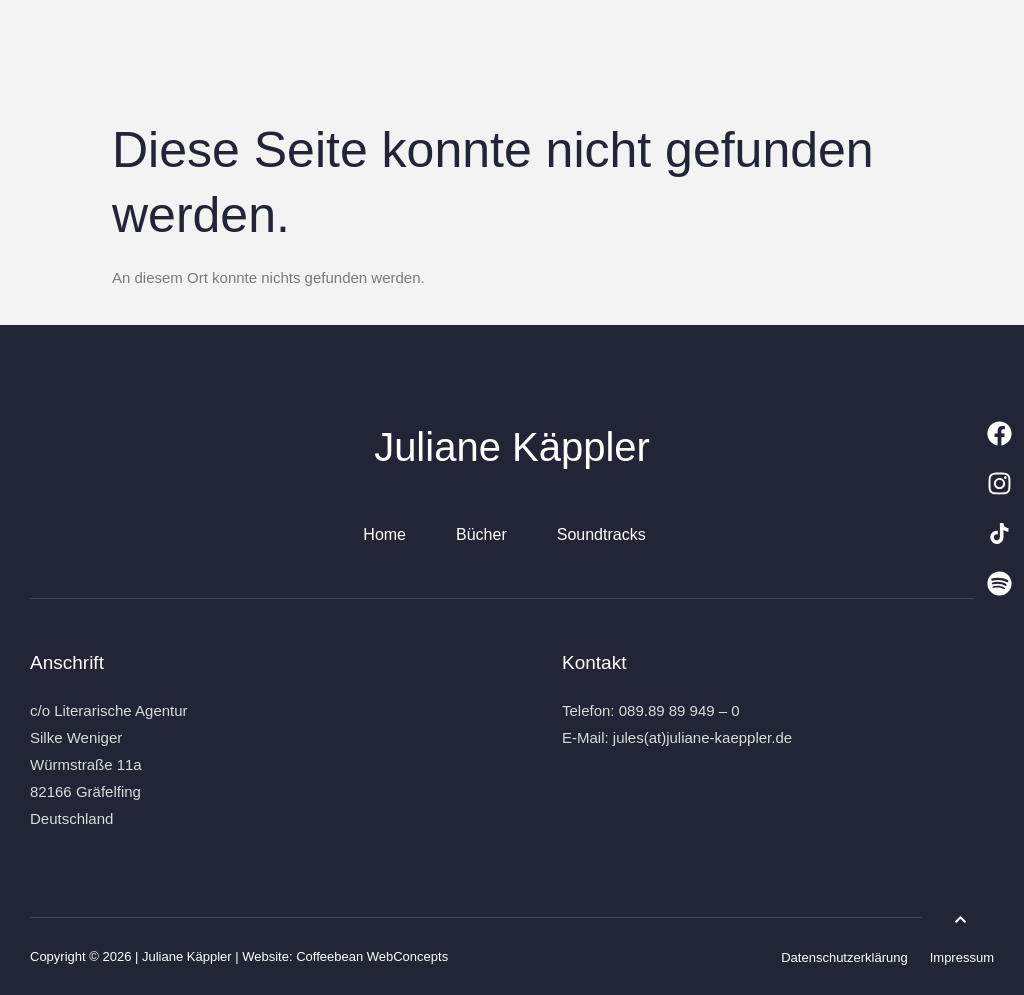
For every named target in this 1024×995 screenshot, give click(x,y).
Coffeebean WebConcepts (372, 956)
